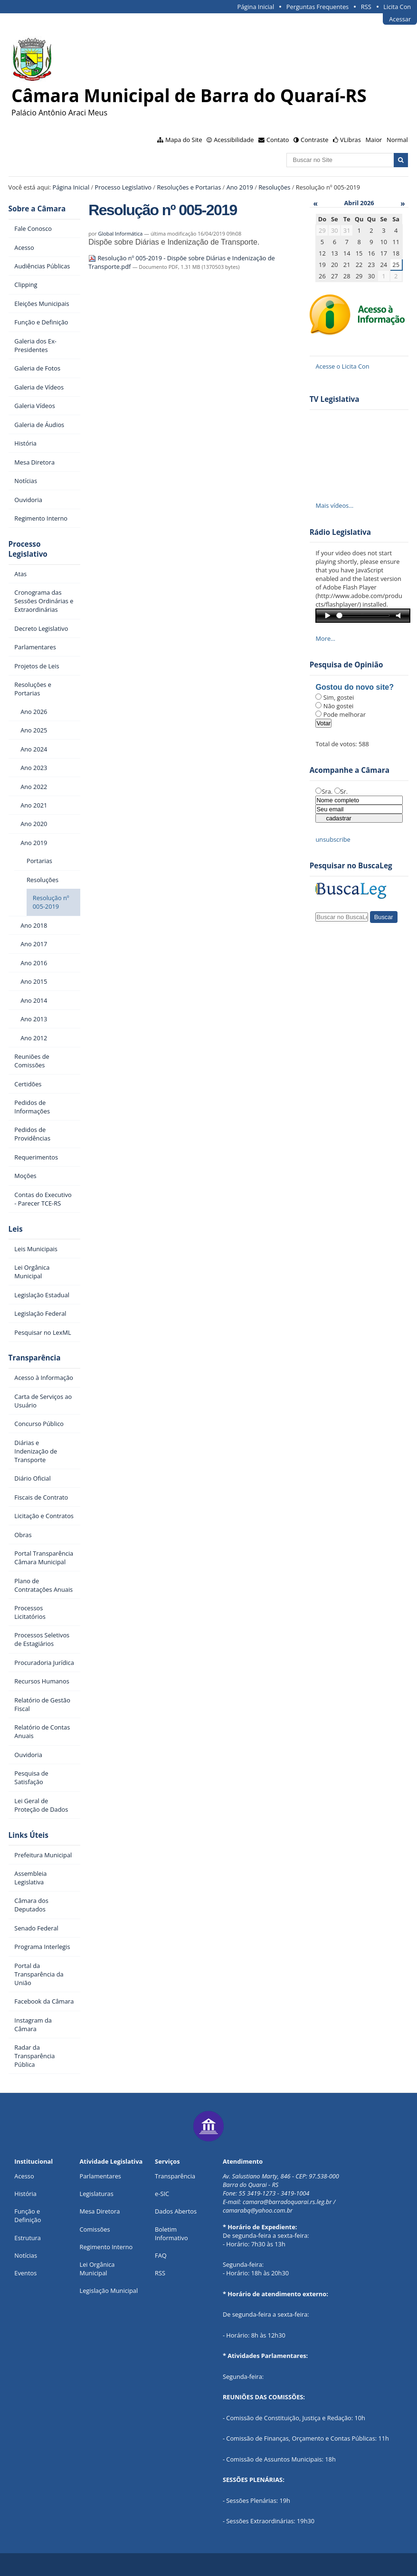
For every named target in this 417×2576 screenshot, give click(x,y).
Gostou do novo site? (354, 687)
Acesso (24, 2176)
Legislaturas (97, 2193)
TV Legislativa (335, 399)
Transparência (35, 1358)
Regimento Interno (106, 2247)
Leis (16, 1229)
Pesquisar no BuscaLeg (351, 866)
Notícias (25, 2255)
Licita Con (397, 6)
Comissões (95, 2229)
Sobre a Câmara (37, 209)
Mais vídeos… (334, 505)
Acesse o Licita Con (342, 366)
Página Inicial (256, 6)
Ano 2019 (240, 187)
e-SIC (162, 2193)
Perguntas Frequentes (317, 6)
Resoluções (274, 187)
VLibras (350, 139)
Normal (397, 139)
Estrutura (27, 2238)
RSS (366, 6)
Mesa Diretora (100, 2211)
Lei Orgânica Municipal (97, 2268)
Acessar (400, 19)
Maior (374, 139)
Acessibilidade (234, 139)
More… (325, 638)
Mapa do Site (183, 139)
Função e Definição (27, 2215)
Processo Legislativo (123, 187)
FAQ (161, 2255)
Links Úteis (28, 1835)
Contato (277, 139)
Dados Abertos (176, 2211)
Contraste (314, 139)
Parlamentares (100, 2176)
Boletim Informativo (171, 2233)
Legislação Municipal (109, 2290)
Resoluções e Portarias (189, 187)
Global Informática (120, 233)
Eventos (25, 2273)
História (25, 2193)
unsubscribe (332, 839)
